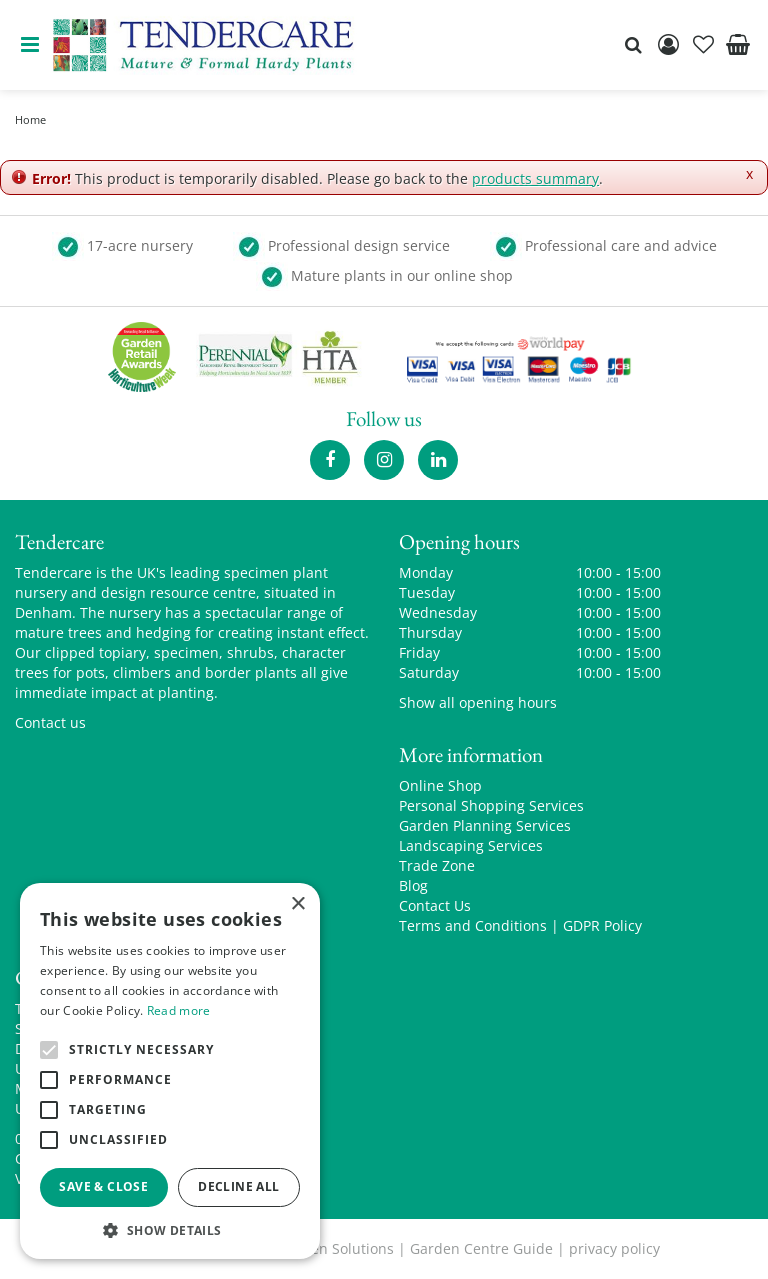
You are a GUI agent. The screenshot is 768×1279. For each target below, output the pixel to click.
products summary (535, 178)
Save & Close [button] (103, 1186)
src (633, 45)
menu (30, 45)
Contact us (50, 722)
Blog (413, 885)
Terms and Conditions (473, 925)
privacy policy (614, 1248)
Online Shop (440, 785)
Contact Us (435, 905)
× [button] (297, 904)
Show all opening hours (478, 702)
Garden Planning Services (485, 825)
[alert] (170, 1071)
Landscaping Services (471, 845)
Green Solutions (340, 1248)
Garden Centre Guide (481, 1248)
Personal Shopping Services (491, 805)
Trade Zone (437, 865)
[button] (170, 1229)
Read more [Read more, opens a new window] (179, 1010)
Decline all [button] (238, 1186)
